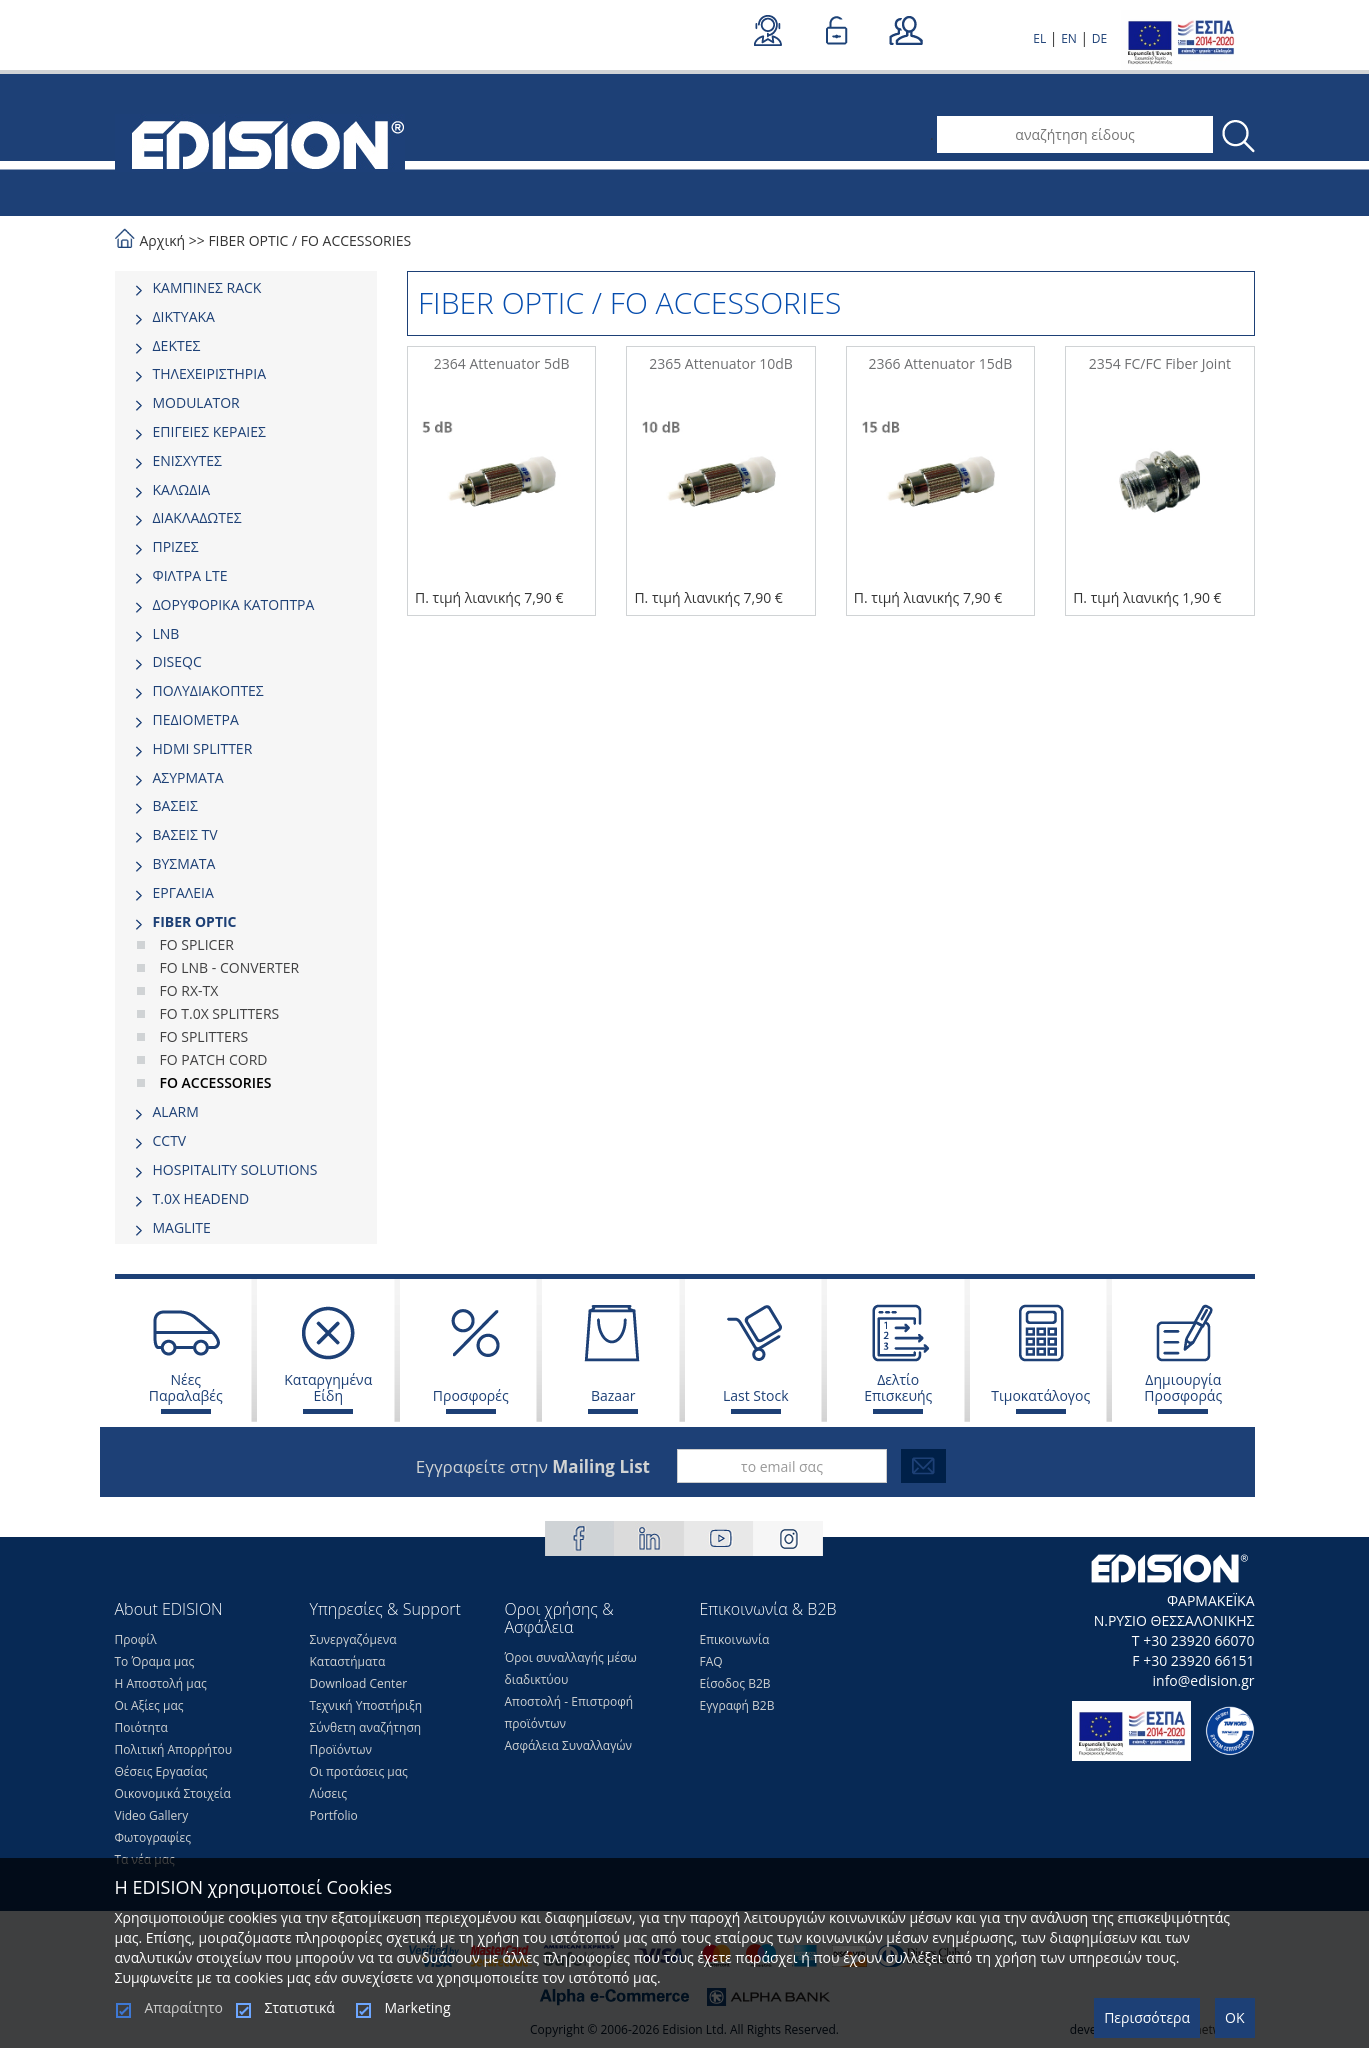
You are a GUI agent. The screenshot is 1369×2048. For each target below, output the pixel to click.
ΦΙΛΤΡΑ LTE (190, 575)
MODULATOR (196, 402)
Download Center (359, 1683)
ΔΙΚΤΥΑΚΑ (184, 316)
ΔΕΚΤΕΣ (177, 345)
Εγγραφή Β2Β (737, 1705)
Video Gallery (152, 1815)
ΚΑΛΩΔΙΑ (182, 489)
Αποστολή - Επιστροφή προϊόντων (569, 1712)
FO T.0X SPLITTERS (220, 1013)
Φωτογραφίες (153, 1837)
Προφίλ (136, 1639)
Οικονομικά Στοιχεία (173, 1793)
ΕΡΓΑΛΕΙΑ (183, 892)
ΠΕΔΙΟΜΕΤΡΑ (196, 719)
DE (1099, 38)
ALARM (176, 1111)
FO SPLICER (197, 944)
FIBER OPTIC (248, 240)
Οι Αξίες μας (149, 1705)
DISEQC (177, 661)
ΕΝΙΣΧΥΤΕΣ (188, 460)
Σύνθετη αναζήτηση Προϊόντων (366, 1738)
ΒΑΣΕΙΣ (175, 805)
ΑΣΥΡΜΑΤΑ (188, 777)
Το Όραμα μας (155, 1661)
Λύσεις (329, 1793)
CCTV (170, 1140)
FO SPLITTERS (204, 1036)
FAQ (711, 1661)
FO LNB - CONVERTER (230, 967)
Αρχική (163, 240)
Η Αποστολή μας (161, 1683)
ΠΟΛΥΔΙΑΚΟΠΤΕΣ (208, 690)
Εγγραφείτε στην (533, 1466)
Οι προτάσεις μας (359, 1771)
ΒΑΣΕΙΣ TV (185, 834)
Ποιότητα (141, 1727)
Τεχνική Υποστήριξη (366, 1705)
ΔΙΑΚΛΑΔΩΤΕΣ (197, 517)
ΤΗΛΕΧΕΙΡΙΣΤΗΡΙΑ (210, 373)
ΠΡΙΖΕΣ (176, 546)
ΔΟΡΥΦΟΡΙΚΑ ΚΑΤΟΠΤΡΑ (234, 604)
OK (1234, 2017)
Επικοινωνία (735, 1639)
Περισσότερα (1147, 2017)
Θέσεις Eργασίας (161, 1771)
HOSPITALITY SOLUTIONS (235, 1169)
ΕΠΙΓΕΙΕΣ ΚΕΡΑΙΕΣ (209, 431)
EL (1039, 38)
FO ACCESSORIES (356, 240)
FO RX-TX (189, 990)
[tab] (246, 288)
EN (1069, 38)
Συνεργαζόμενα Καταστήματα (353, 1650)
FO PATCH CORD (214, 1059)
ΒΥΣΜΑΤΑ (184, 863)
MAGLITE (182, 1227)
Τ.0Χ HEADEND (201, 1198)
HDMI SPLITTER (203, 748)
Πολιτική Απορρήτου (174, 1749)
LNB (166, 633)
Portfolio (334, 1815)
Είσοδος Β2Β (735, 1683)
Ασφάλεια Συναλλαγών (569, 1745)
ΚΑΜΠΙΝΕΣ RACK (207, 287)
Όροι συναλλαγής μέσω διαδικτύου (571, 1668)
